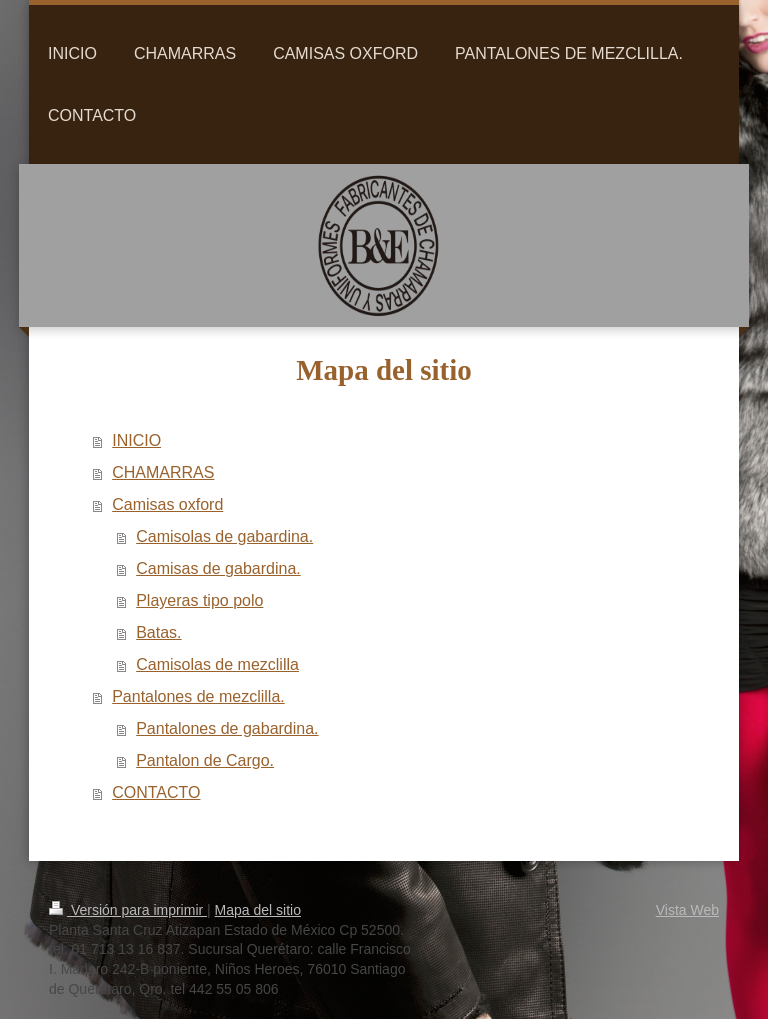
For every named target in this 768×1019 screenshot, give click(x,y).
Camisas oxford (167, 504)
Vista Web (687, 910)
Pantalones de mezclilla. (198, 696)
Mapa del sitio (258, 910)
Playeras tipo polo (199, 600)
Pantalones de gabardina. (227, 728)
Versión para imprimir (128, 910)
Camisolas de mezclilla (217, 664)
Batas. (158, 632)
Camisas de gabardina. (218, 568)
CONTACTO (156, 792)
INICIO (136, 440)
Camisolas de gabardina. (224, 536)
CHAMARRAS (163, 472)
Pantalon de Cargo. (205, 760)
